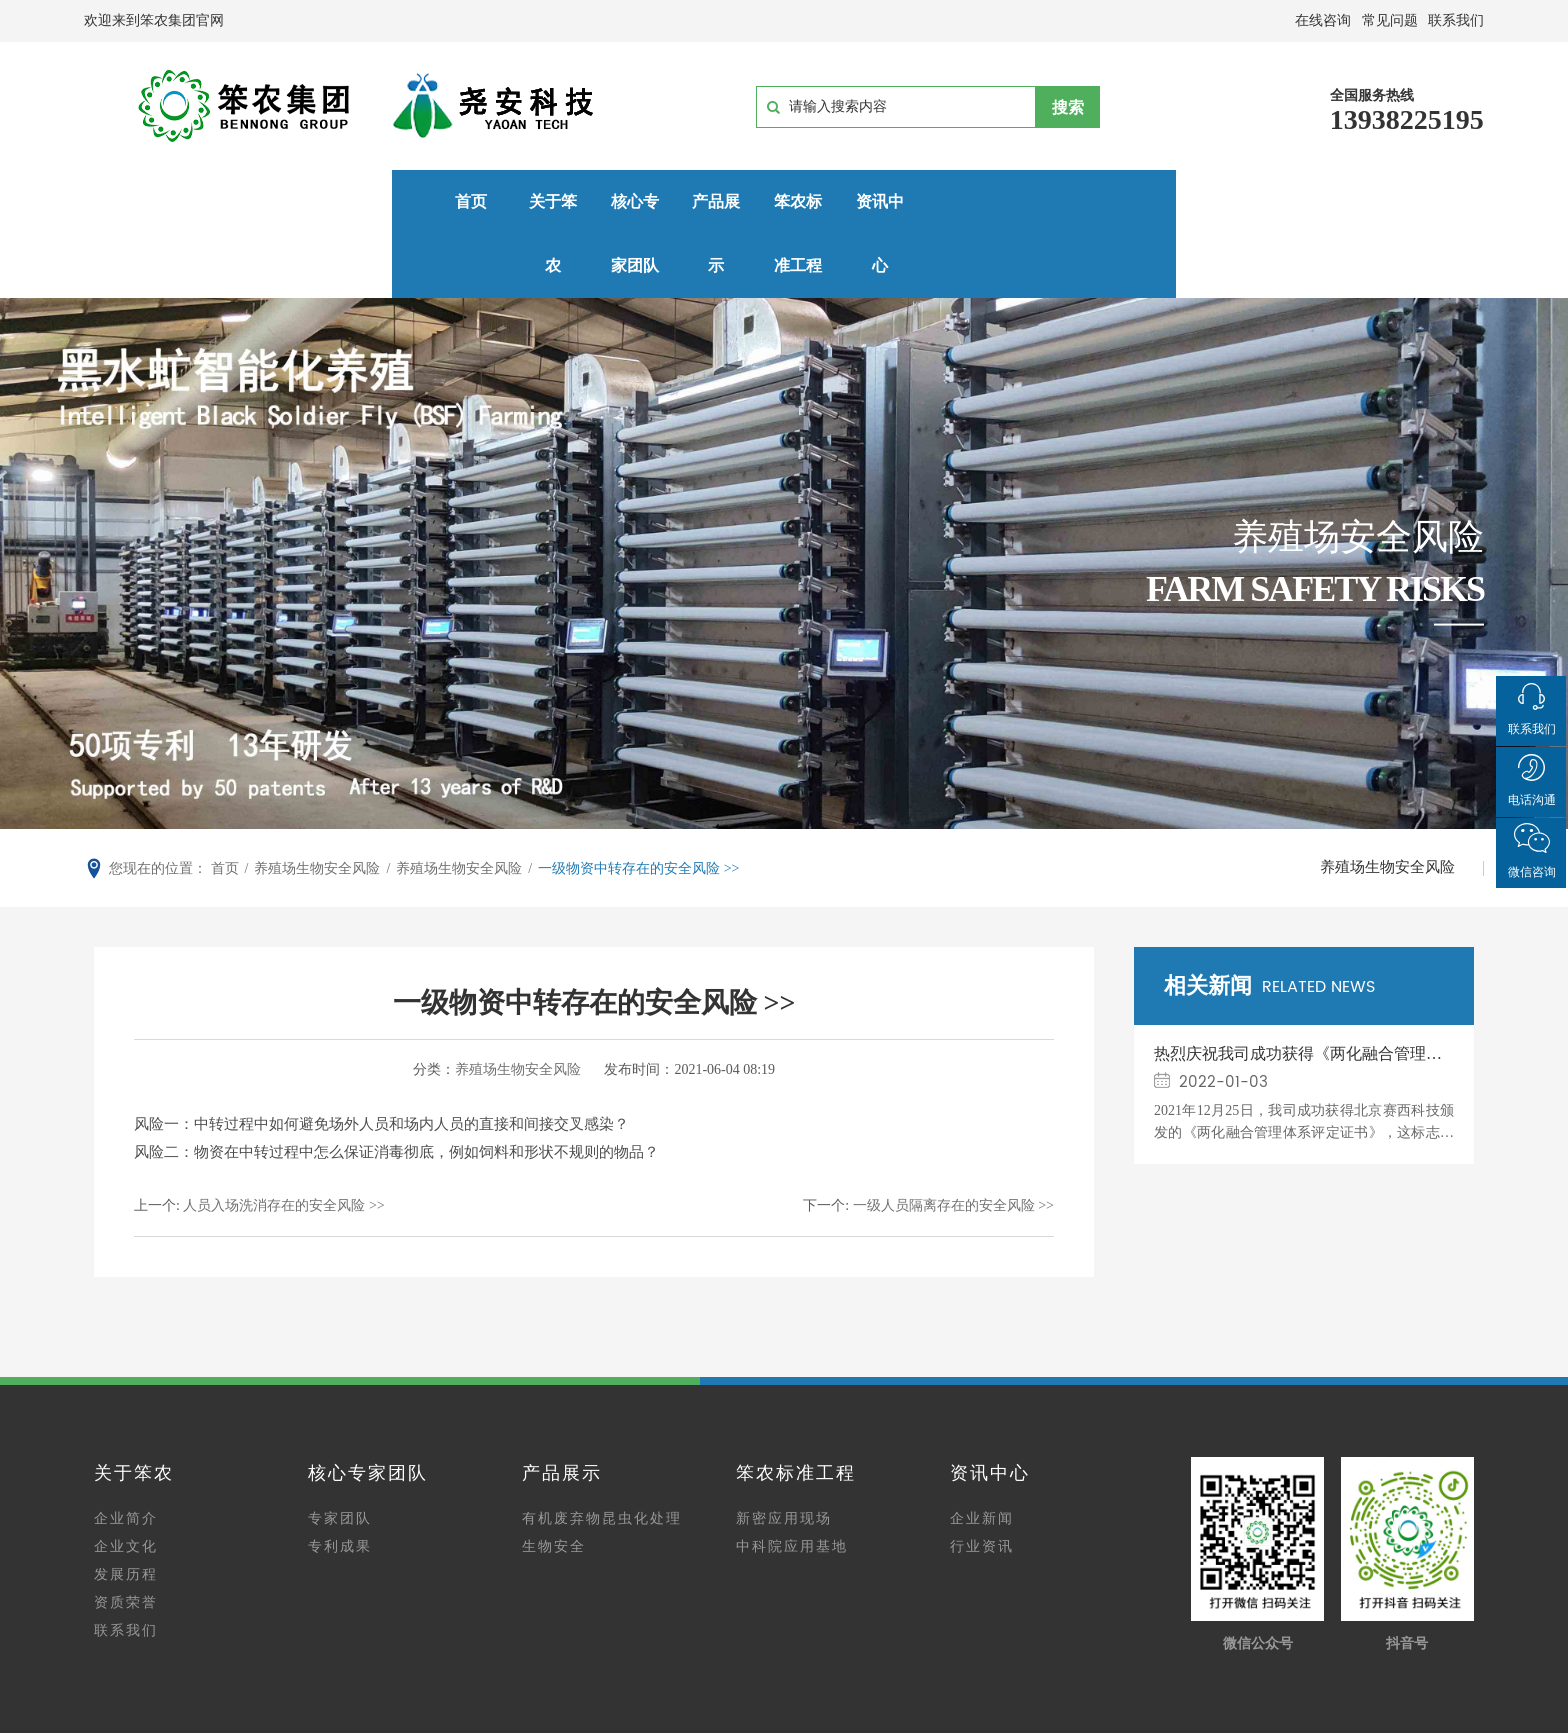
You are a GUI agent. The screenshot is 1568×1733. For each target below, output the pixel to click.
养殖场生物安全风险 (1386, 805)
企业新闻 (982, 1456)
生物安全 (554, 1484)
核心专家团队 (495, 201)
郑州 (963, 1720)
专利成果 (340, 1484)
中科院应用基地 (792, 1484)
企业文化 (126, 1484)
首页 (178, 201)
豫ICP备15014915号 (786, 1696)
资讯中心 (969, 201)
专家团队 (340, 1456)
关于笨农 (336, 201)
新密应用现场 (784, 1456)
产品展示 (653, 201)
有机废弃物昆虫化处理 (602, 1456)
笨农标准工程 (811, 201)
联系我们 (126, 1568)
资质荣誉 (126, 1540)
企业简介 (126, 1456)
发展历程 (126, 1512)
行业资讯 (982, 1484)
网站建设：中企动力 (883, 1720)
